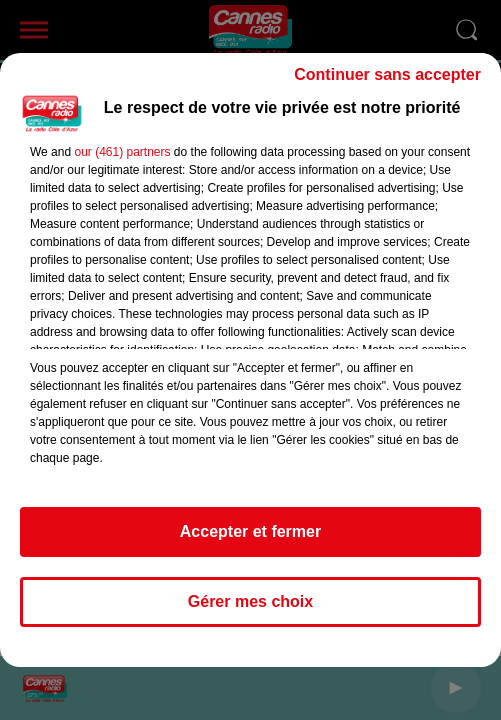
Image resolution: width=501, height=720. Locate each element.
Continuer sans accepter (387, 74)
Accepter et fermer (250, 531)
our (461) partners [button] (122, 152)
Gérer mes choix (250, 601)
